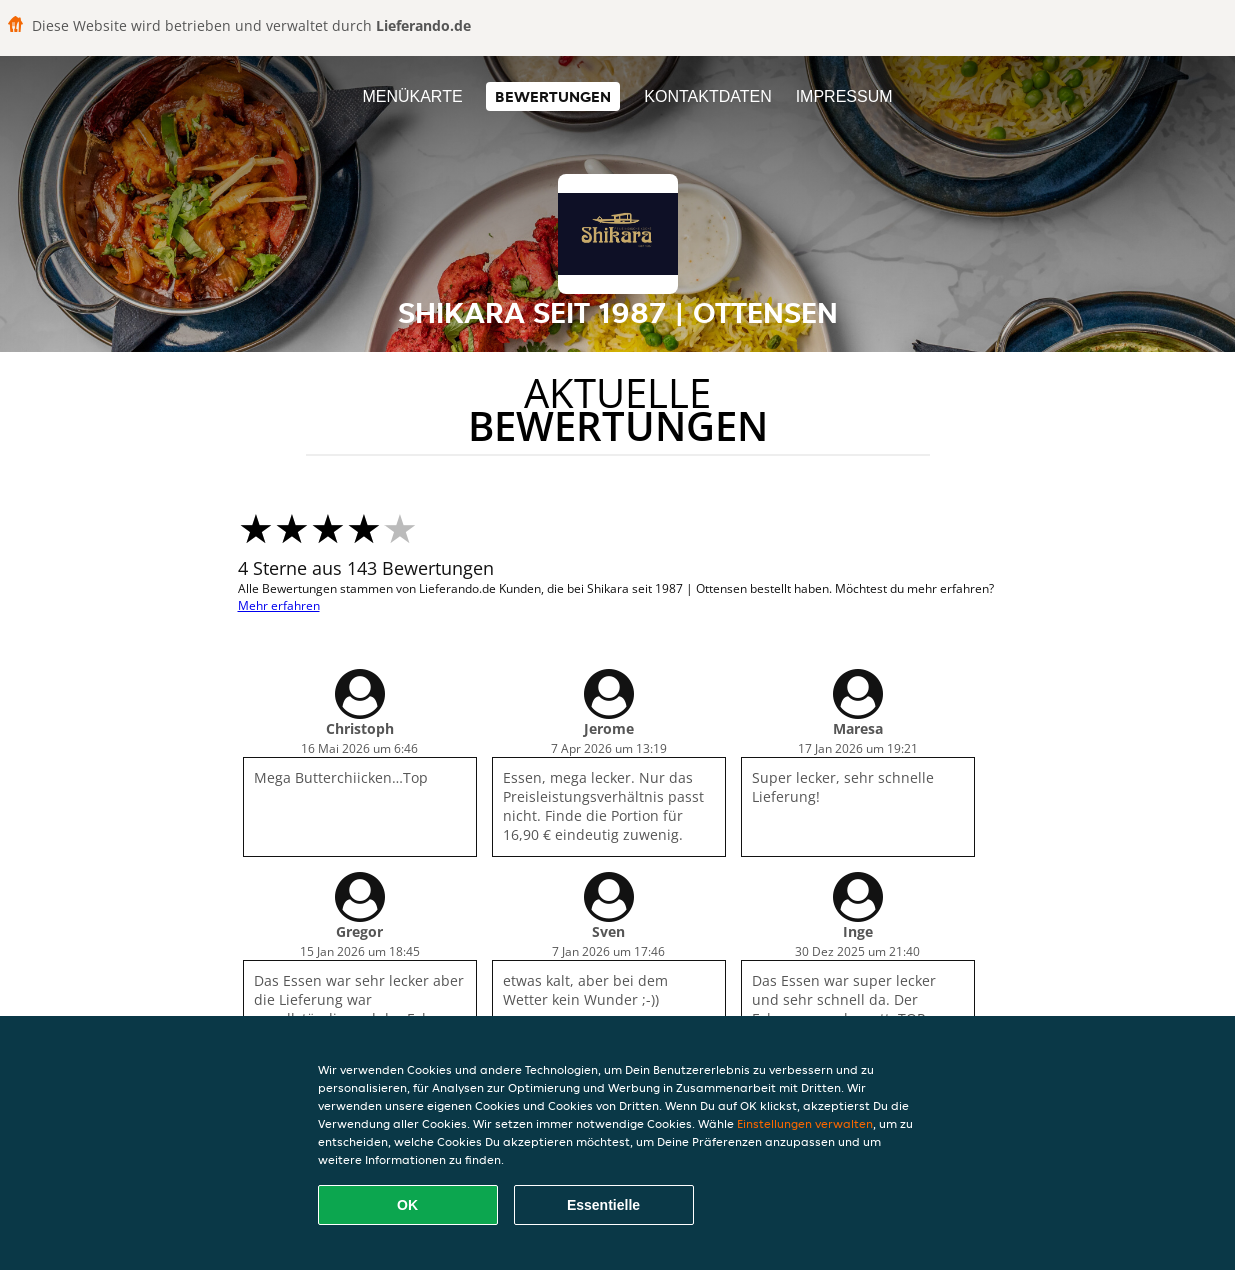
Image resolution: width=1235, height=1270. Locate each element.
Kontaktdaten (707, 96)
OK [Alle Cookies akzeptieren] (407, 1205)
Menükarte (412, 96)
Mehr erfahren (279, 605)
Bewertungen (553, 96)
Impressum (844, 96)
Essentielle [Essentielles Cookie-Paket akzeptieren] (603, 1205)
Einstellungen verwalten (805, 1123)
